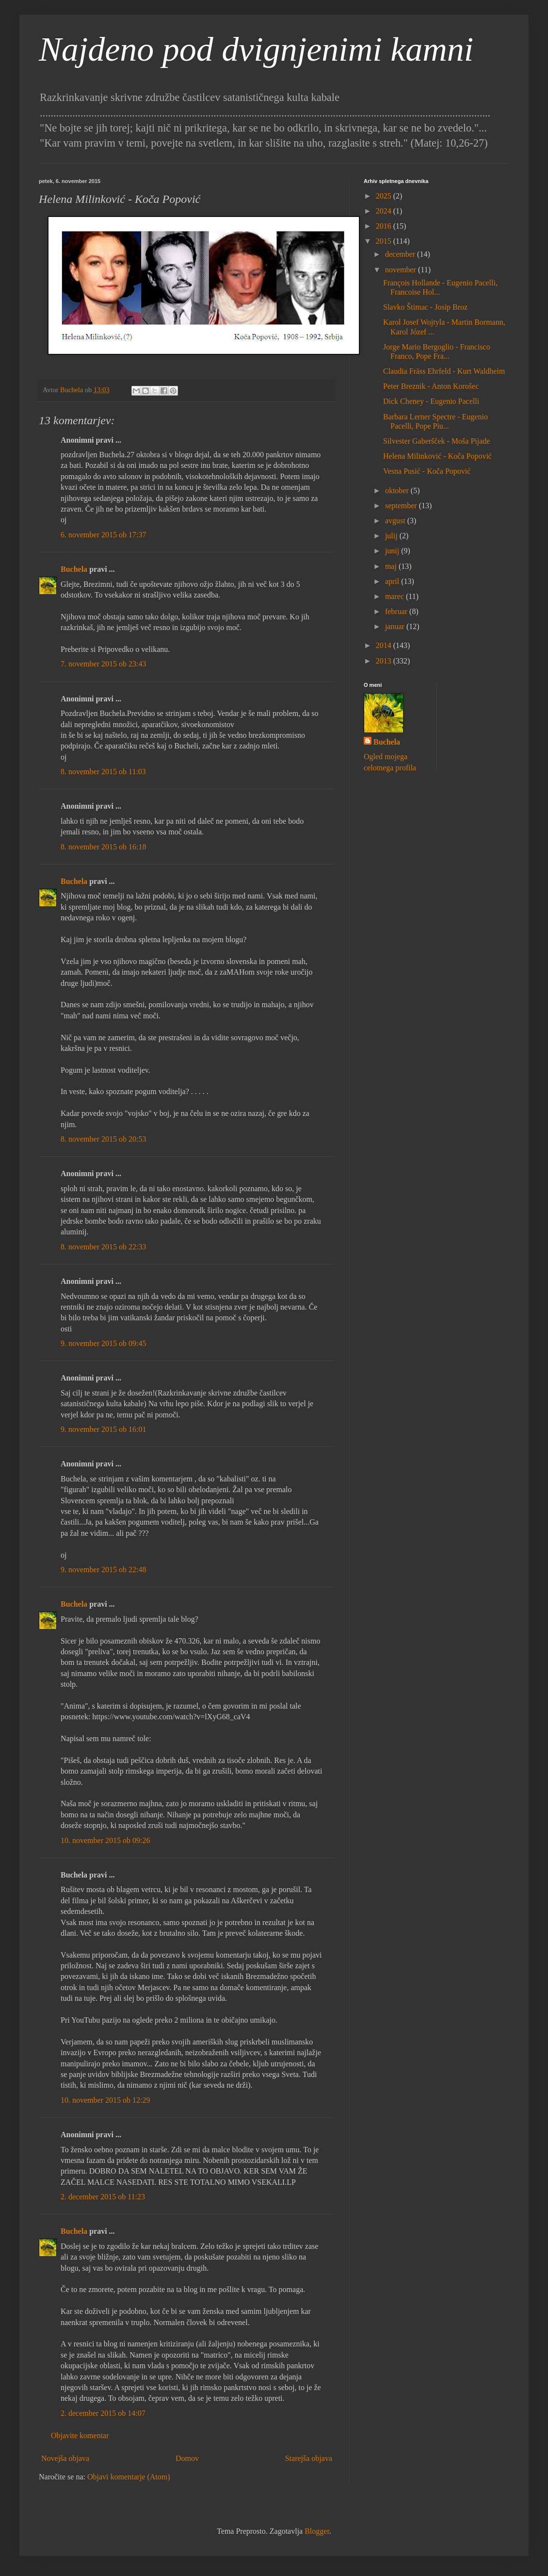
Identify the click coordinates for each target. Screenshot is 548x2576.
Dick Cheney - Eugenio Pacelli (431, 401)
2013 (384, 661)
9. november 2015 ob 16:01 (103, 1429)
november (401, 270)
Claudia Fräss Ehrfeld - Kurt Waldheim (444, 371)
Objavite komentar (80, 2435)
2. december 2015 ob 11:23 (103, 2197)
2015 (384, 241)
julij (392, 536)
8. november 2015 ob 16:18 (103, 847)
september (402, 505)
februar (397, 611)
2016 (384, 226)
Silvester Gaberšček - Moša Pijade (436, 441)
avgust (396, 520)
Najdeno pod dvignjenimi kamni (256, 49)
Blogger (317, 2531)
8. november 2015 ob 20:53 (103, 1139)
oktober (398, 490)
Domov (187, 2458)
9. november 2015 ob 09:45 (103, 1343)
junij (393, 551)
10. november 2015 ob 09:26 (105, 1840)
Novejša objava (65, 2458)
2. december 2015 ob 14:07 (103, 2413)
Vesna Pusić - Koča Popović (426, 471)
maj (392, 566)
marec (395, 596)
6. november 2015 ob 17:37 (103, 535)
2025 (384, 196)
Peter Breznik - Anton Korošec (431, 386)
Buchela (74, 569)
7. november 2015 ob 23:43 (103, 664)
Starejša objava (308, 2458)
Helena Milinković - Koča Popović (437, 456)
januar (395, 626)
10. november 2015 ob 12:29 (105, 2100)
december (401, 254)
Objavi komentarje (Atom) (128, 2477)
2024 (384, 211)
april (393, 581)
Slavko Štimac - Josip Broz (425, 307)
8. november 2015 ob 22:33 (103, 1247)
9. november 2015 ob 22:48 (103, 1569)
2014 (384, 645)
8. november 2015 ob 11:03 (103, 771)
